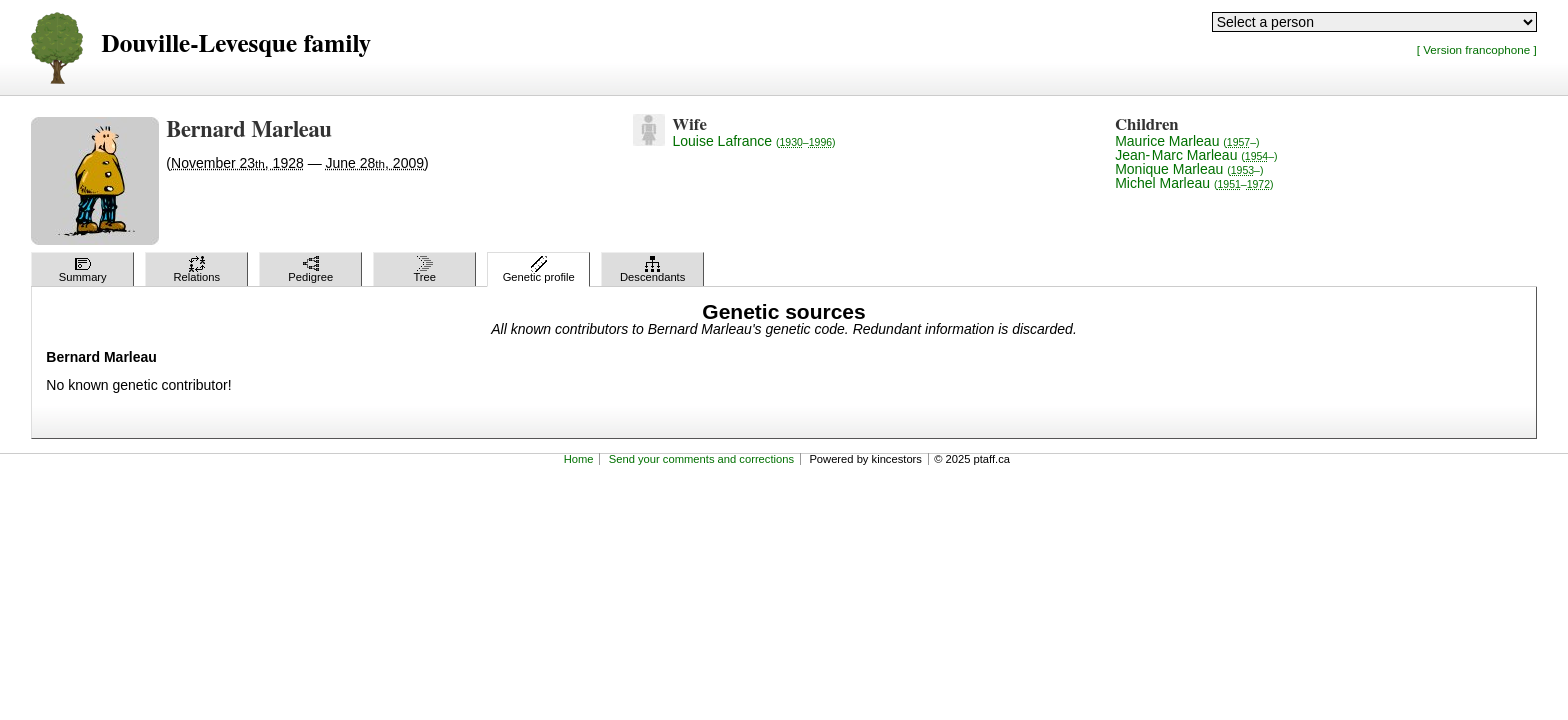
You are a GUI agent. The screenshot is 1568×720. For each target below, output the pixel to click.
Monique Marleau (1189, 169)
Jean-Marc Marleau (1196, 155)
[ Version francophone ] (1477, 49)
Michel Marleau (1194, 183)
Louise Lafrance (753, 141)
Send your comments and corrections (701, 459)
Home (579, 459)
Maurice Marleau (1187, 141)
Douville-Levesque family (235, 44)
